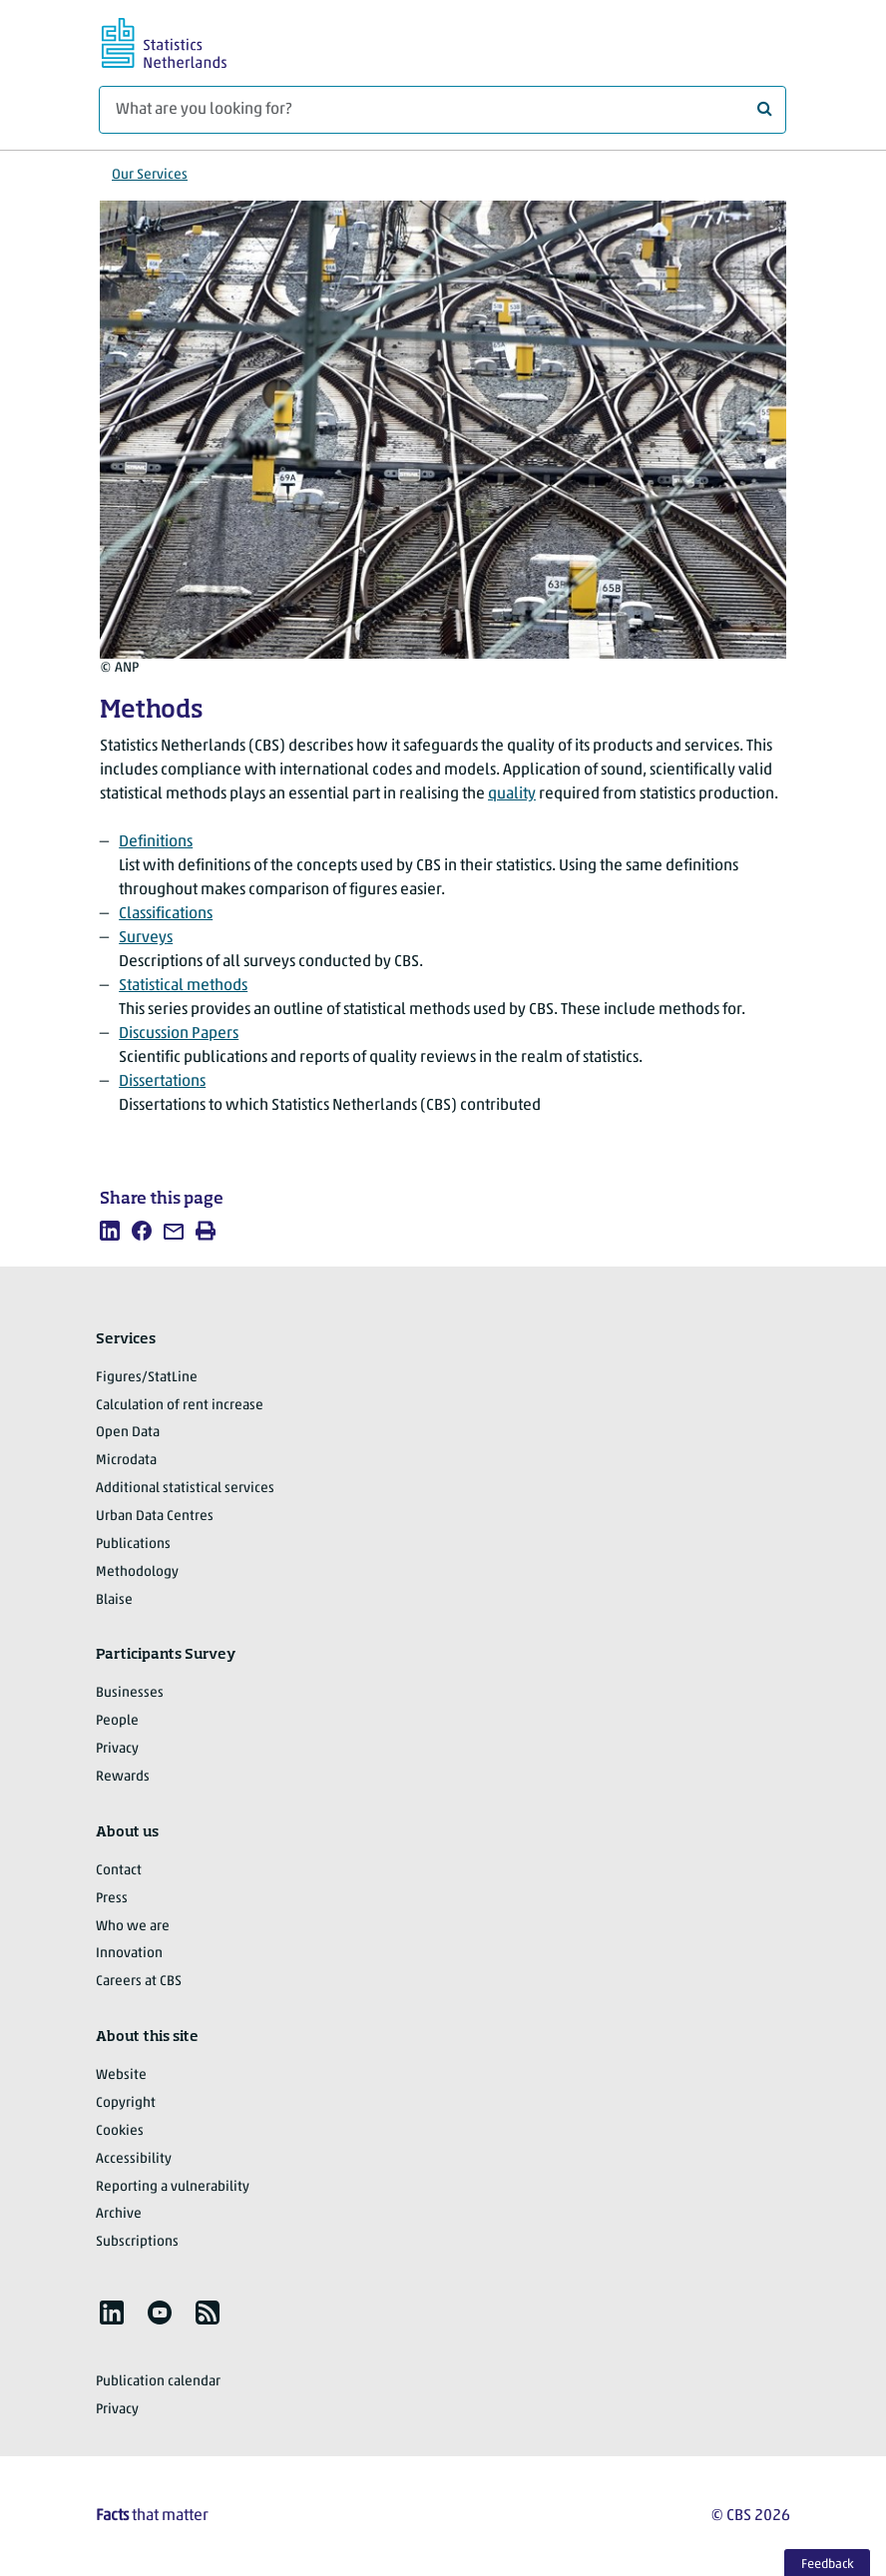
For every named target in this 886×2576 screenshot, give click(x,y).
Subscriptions (137, 2242)
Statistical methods (183, 986)
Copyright (126, 2103)
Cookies (120, 2131)
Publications (133, 1544)
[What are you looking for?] (442, 110)
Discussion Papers (178, 1034)
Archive (119, 2214)
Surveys (146, 938)
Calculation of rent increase (179, 1405)
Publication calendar (158, 2381)
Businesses (130, 1693)
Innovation (129, 1953)
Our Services (150, 175)
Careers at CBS (139, 1981)
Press (112, 1898)
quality (512, 794)
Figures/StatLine (147, 1377)
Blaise (114, 1600)
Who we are (133, 1926)
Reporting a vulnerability (172, 2187)
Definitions (156, 842)
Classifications (166, 914)
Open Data (128, 1432)
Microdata (126, 1460)
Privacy (117, 1749)
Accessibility (134, 2159)
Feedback (827, 2564)
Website (121, 2075)
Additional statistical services (185, 1488)
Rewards (123, 1777)
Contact (119, 1870)
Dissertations (162, 1082)
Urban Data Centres (155, 1516)
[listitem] (110, 1231)
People (117, 1721)
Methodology (137, 1572)
